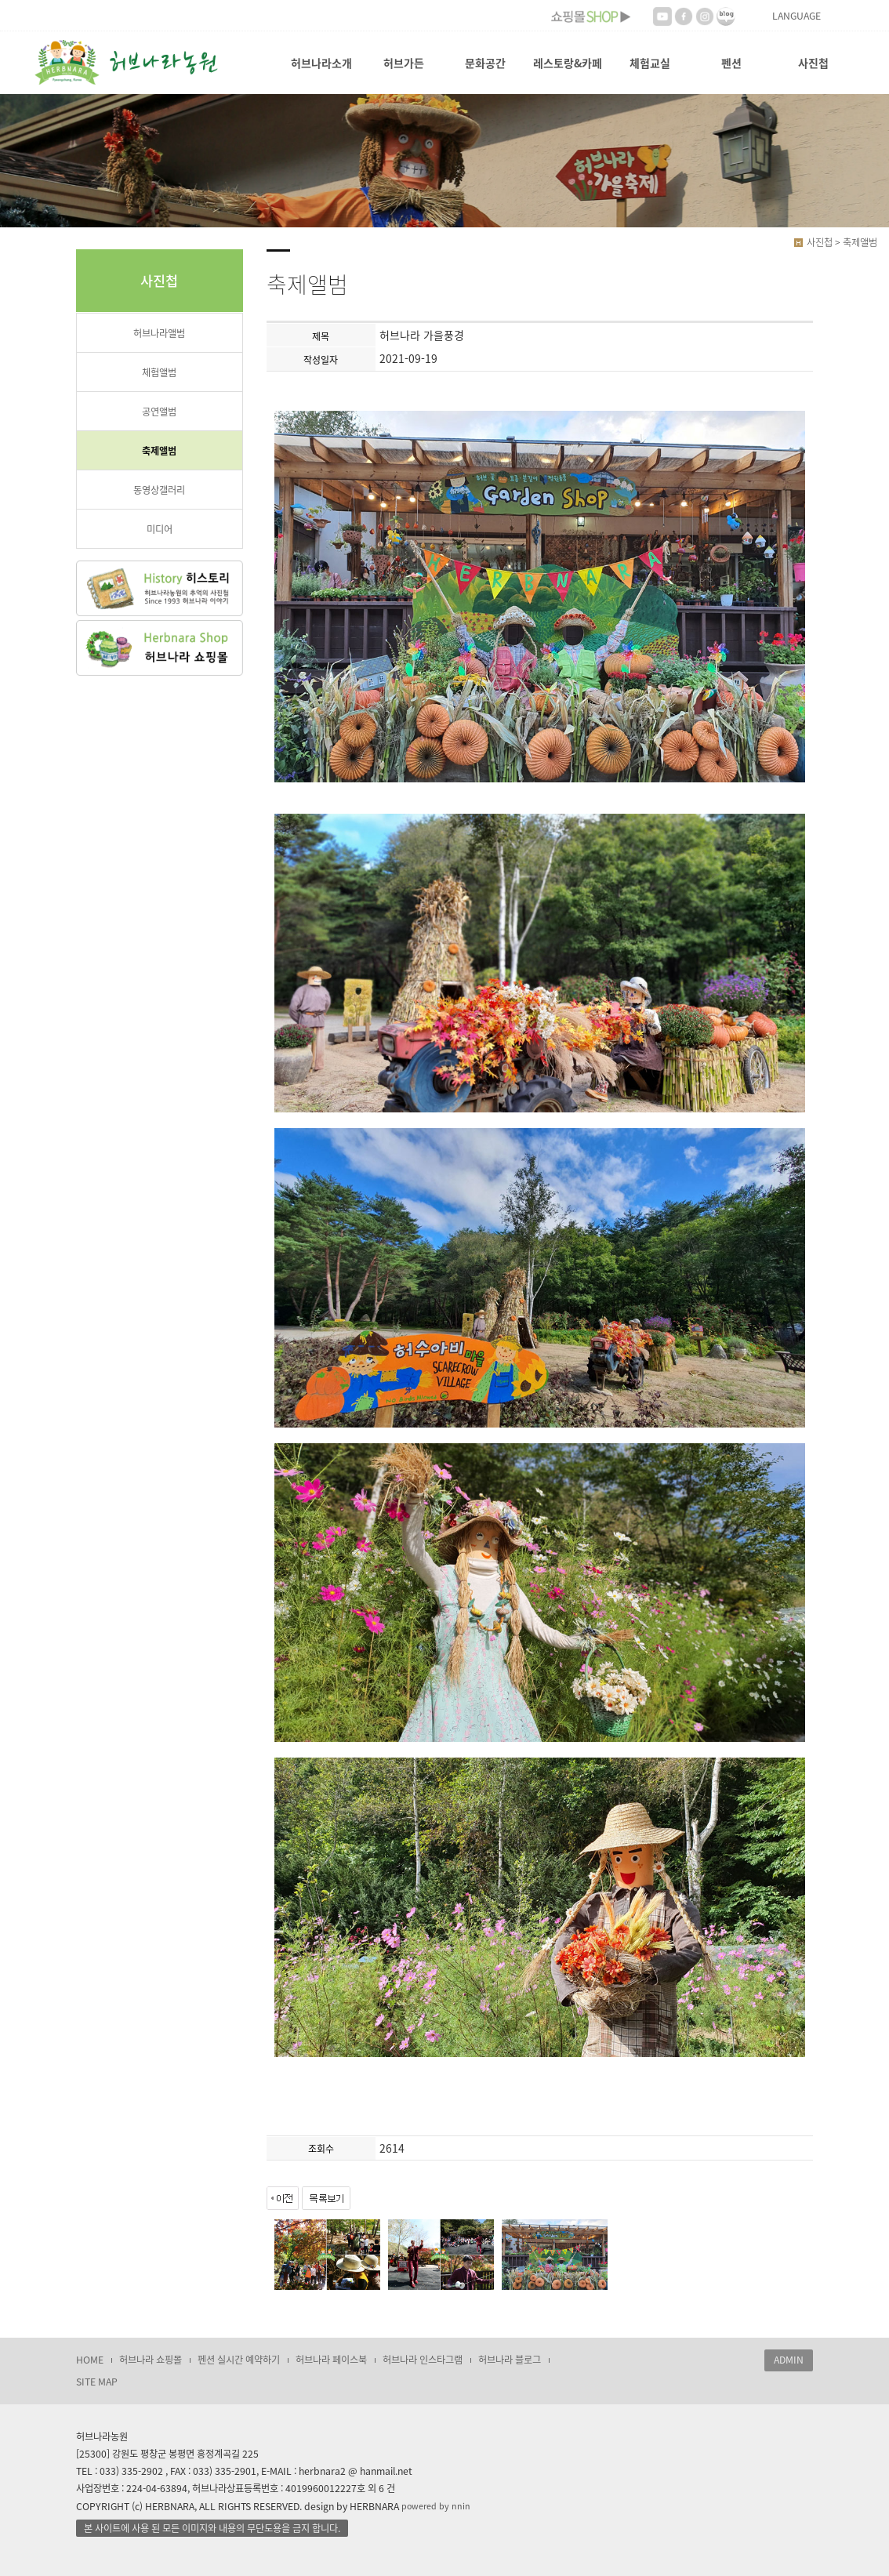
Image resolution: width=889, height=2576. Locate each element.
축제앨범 (159, 451)
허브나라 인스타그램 (423, 2360)
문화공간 (485, 63)
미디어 (159, 529)
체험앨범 (159, 372)
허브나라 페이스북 (331, 2360)
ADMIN (789, 2360)
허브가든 (403, 63)
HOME (89, 2360)
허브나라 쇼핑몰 (150, 2360)
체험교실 (650, 63)
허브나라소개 (321, 63)
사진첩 (813, 63)
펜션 (731, 63)
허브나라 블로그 (509, 2360)
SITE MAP (97, 2382)
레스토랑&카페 (567, 63)
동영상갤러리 (159, 490)
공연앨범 (159, 412)
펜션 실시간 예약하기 (239, 2360)
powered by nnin (435, 2506)
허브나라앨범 (159, 333)
